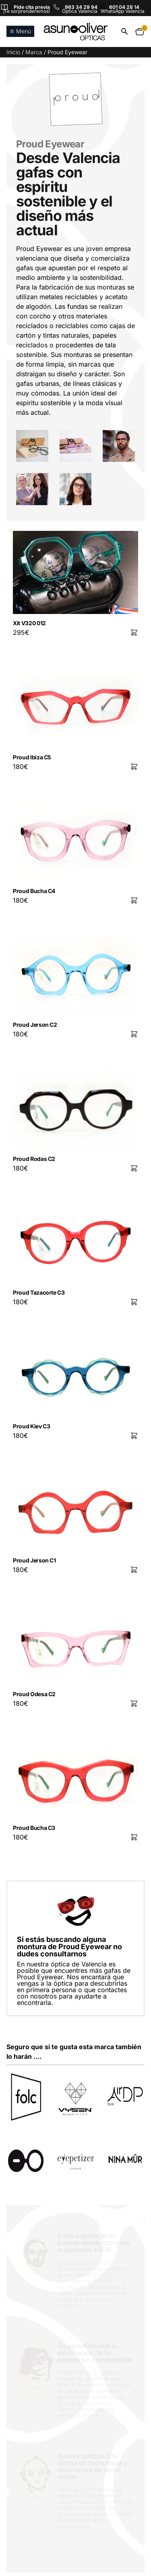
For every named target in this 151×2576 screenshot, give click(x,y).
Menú (20, 31)
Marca (33, 52)
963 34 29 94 (81, 7)
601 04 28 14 (124, 7)
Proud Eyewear (50, 144)
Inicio (13, 52)
